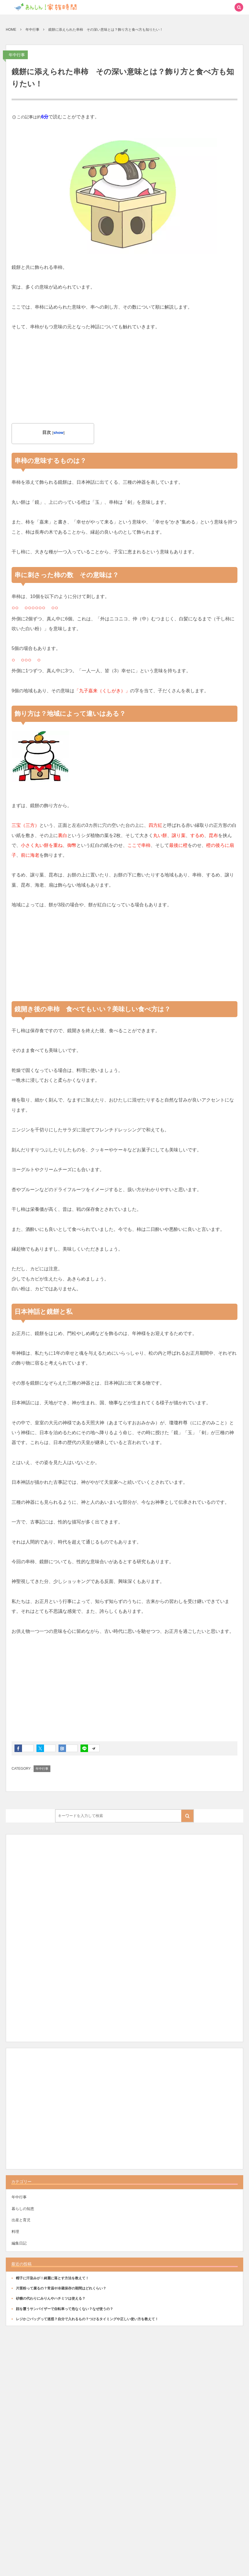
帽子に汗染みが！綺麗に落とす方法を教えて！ (52, 2278)
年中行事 (17, 54)
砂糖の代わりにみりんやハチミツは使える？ (50, 2298)
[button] (225, 7)
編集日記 (19, 2243)
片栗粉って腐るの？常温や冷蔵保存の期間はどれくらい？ (61, 2288)
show (58, 432)
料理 (15, 2231)
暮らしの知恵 (23, 2209)
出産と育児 (21, 2220)
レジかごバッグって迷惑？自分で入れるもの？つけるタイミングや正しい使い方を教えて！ (87, 2319)
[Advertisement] (124, 372)
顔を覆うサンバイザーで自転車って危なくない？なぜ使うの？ (64, 2309)
